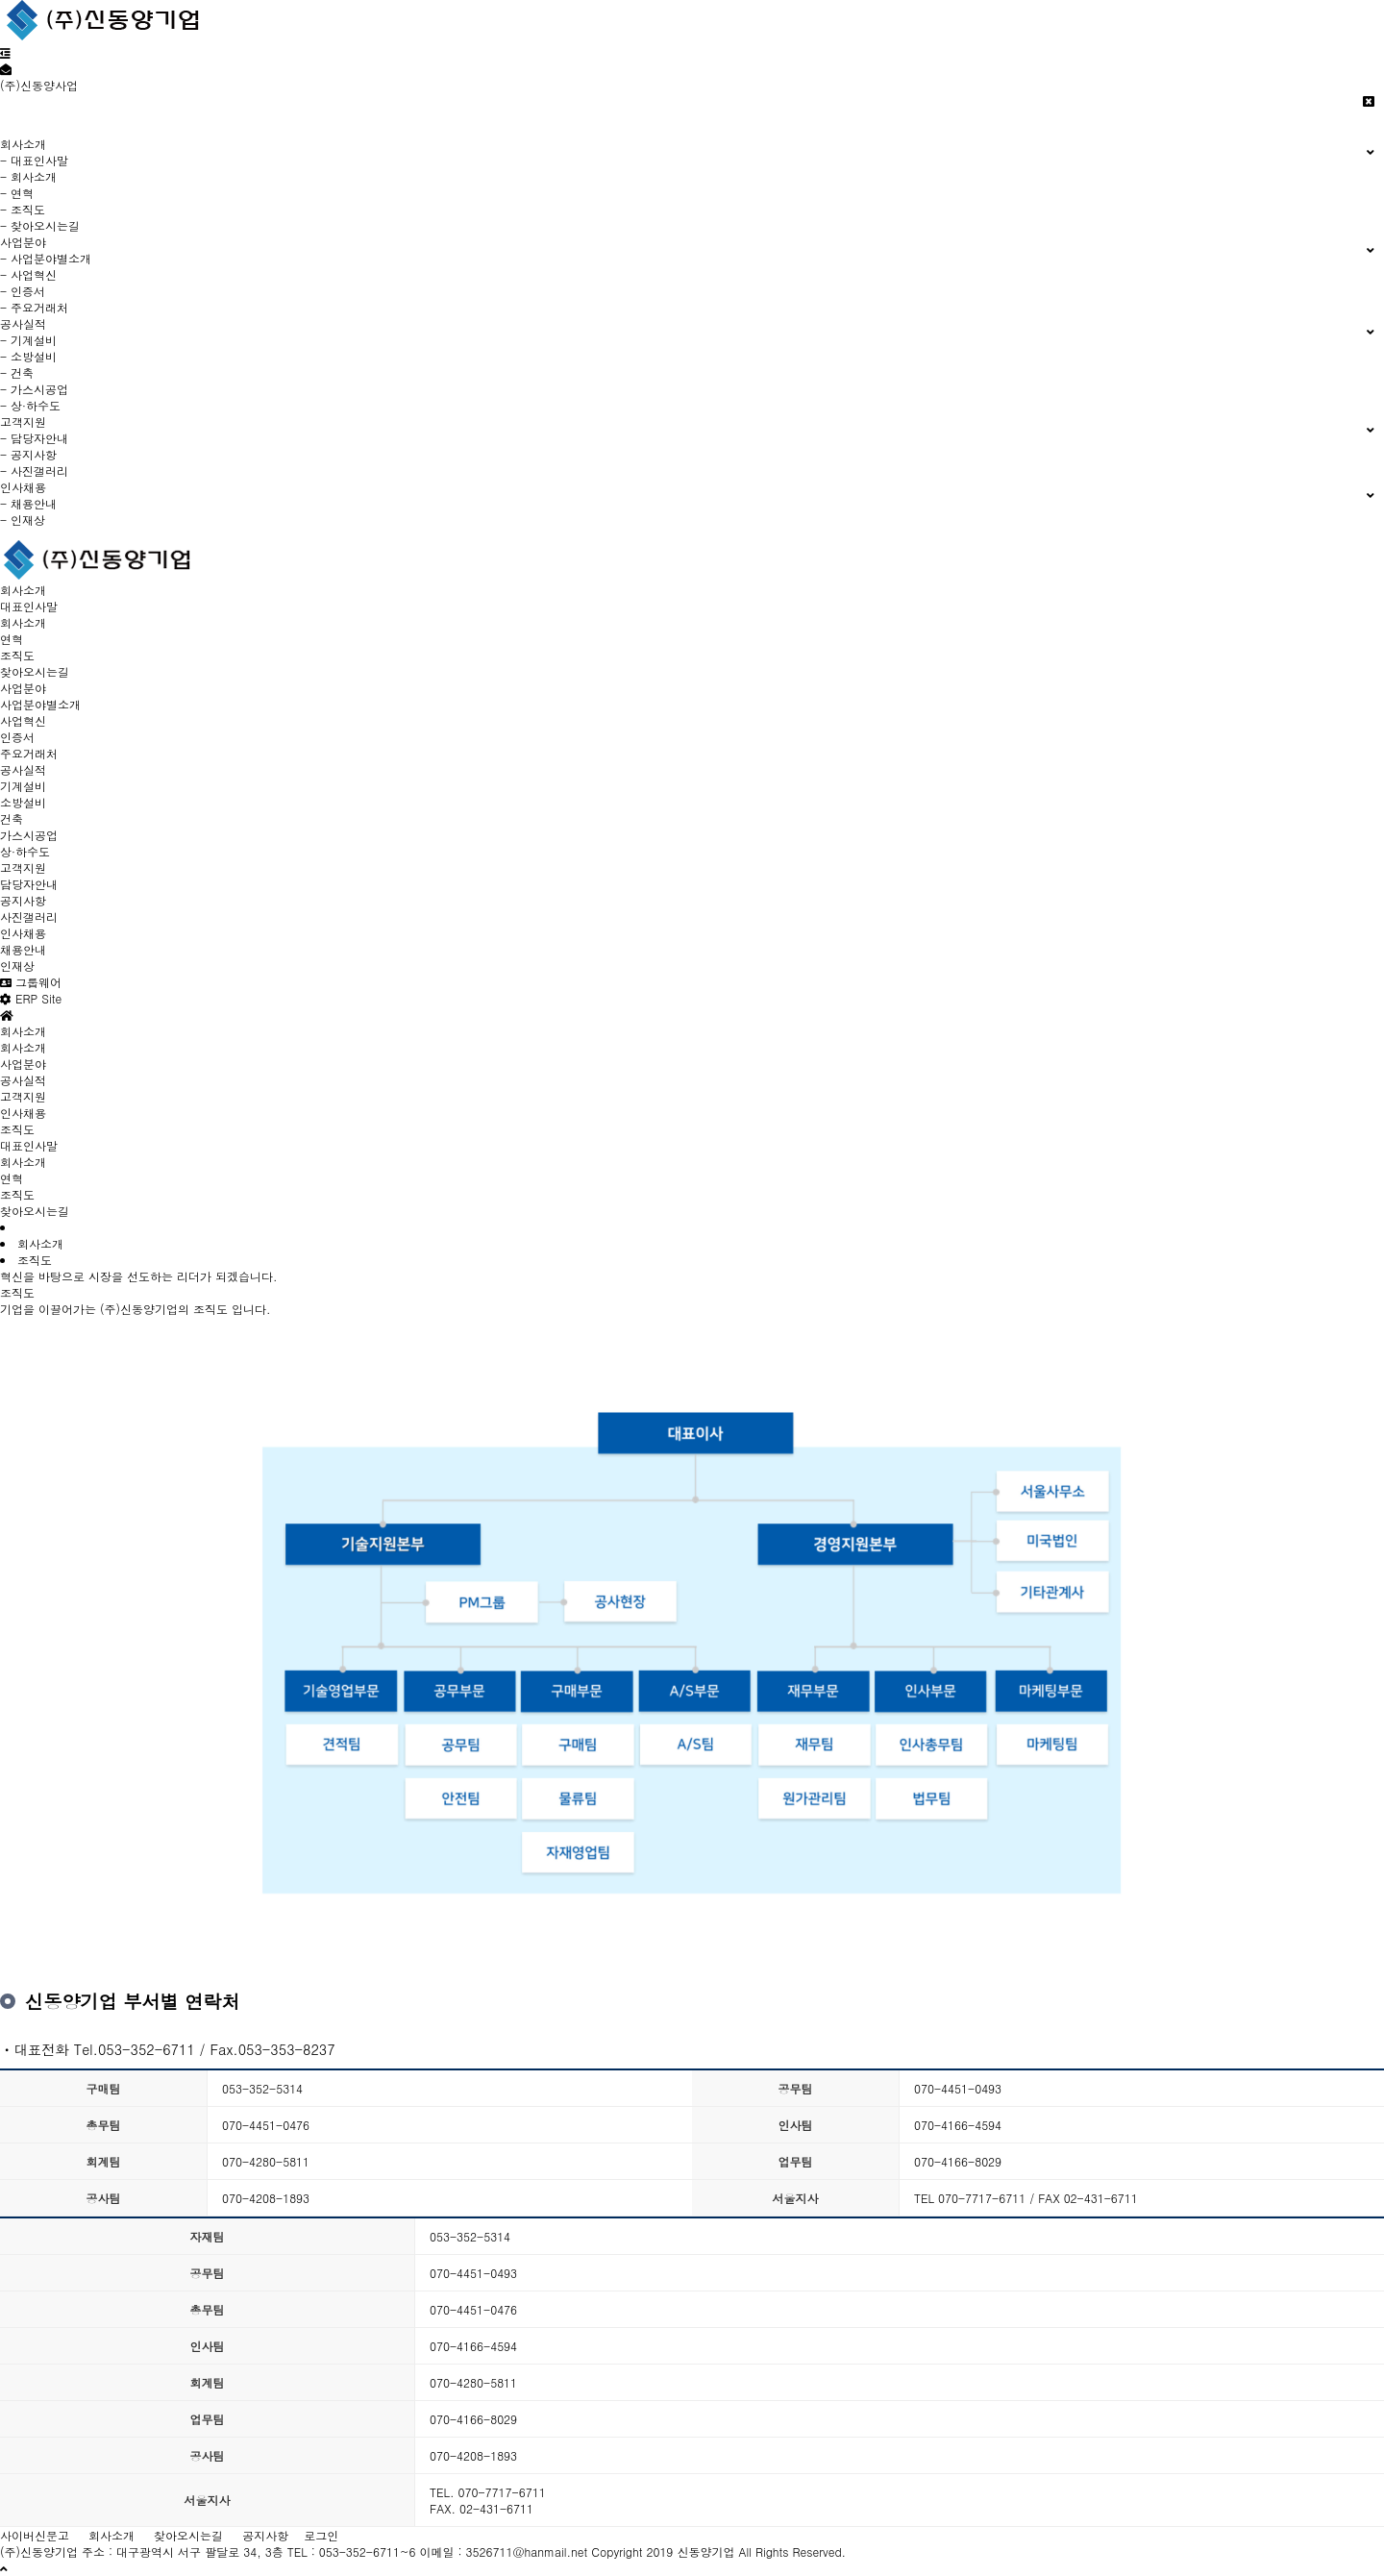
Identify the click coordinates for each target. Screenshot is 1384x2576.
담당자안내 (29, 884)
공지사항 (23, 900)
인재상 (17, 965)
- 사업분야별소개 (45, 258)
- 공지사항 (28, 454)
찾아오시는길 (34, 671)
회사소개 (23, 590)
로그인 (321, 2535)
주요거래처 (29, 753)
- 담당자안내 (34, 438)
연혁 (11, 639)
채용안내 (23, 949)
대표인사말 (29, 606)
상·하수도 (25, 851)
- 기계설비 (28, 340)
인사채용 (23, 933)
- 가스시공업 (34, 389)
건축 (11, 818)
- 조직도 (22, 209)
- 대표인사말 (34, 160)
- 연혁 (17, 193)
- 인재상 (22, 519)
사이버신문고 (34, 2535)
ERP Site (31, 998)
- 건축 (17, 372)
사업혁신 (23, 720)
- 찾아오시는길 (40, 225)
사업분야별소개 (40, 704)
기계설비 (23, 786)
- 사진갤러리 (34, 470)
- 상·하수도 (30, 405)
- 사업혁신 (28, 274)
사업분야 (23, 688)
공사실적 (23, 769)
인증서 (17, 737)
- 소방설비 (28, 356)
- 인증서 (22, 291)
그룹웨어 (31, 982)
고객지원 (23, 867)
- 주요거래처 (34, 307)
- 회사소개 (28, 176)
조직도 (17, 655)
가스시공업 (29, 835)
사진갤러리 (29, 916)
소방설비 (23, 802)
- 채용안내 (28, 503)
